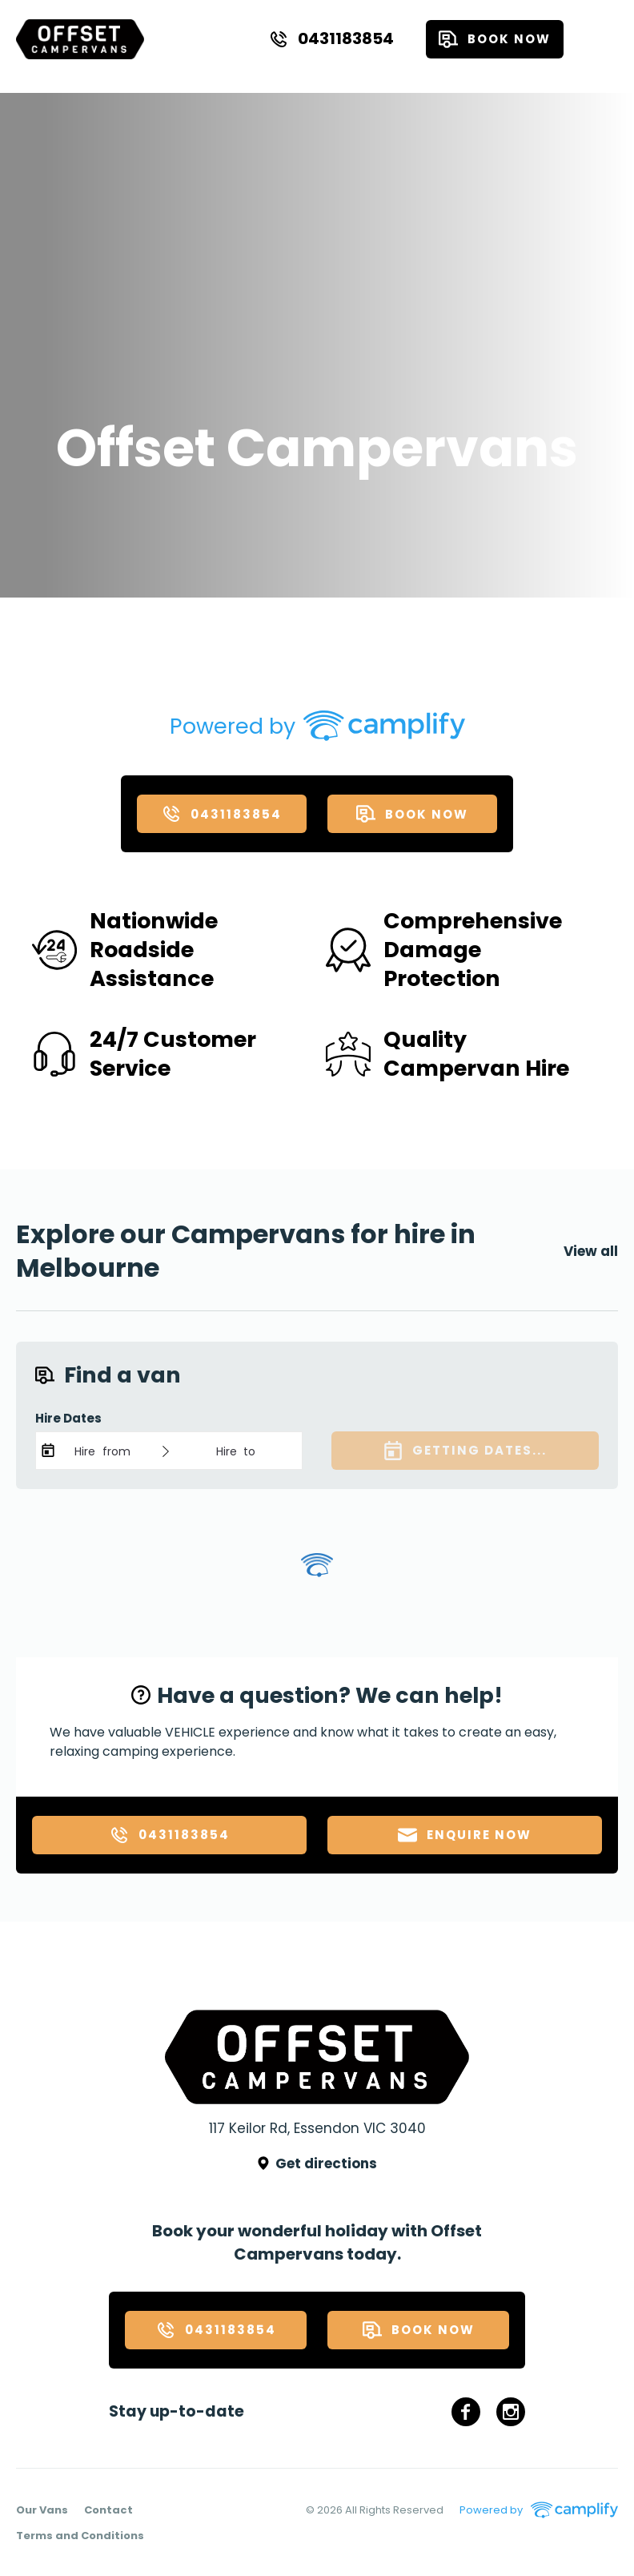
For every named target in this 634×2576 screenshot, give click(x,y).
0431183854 (331, 38)
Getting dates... (465, 1450)
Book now (495, 39)
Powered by (240, 726)
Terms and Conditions (80, 2535)
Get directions (317, 2163)
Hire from (102, 1451)
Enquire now (465, 1835)
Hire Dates (68, 1418)
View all (591, 1251)
